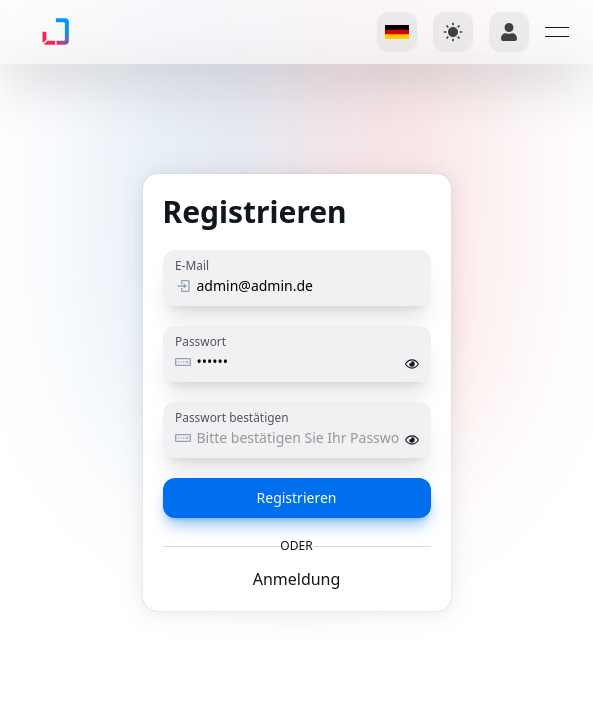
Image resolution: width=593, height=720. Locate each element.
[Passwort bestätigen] (298, 438)
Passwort (200, 341)
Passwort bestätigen (232, 417)
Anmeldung (297, 579)
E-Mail (192, 265)
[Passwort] (298, 362)
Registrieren (297, 497)
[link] (47, 32)
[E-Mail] (305, 286)
